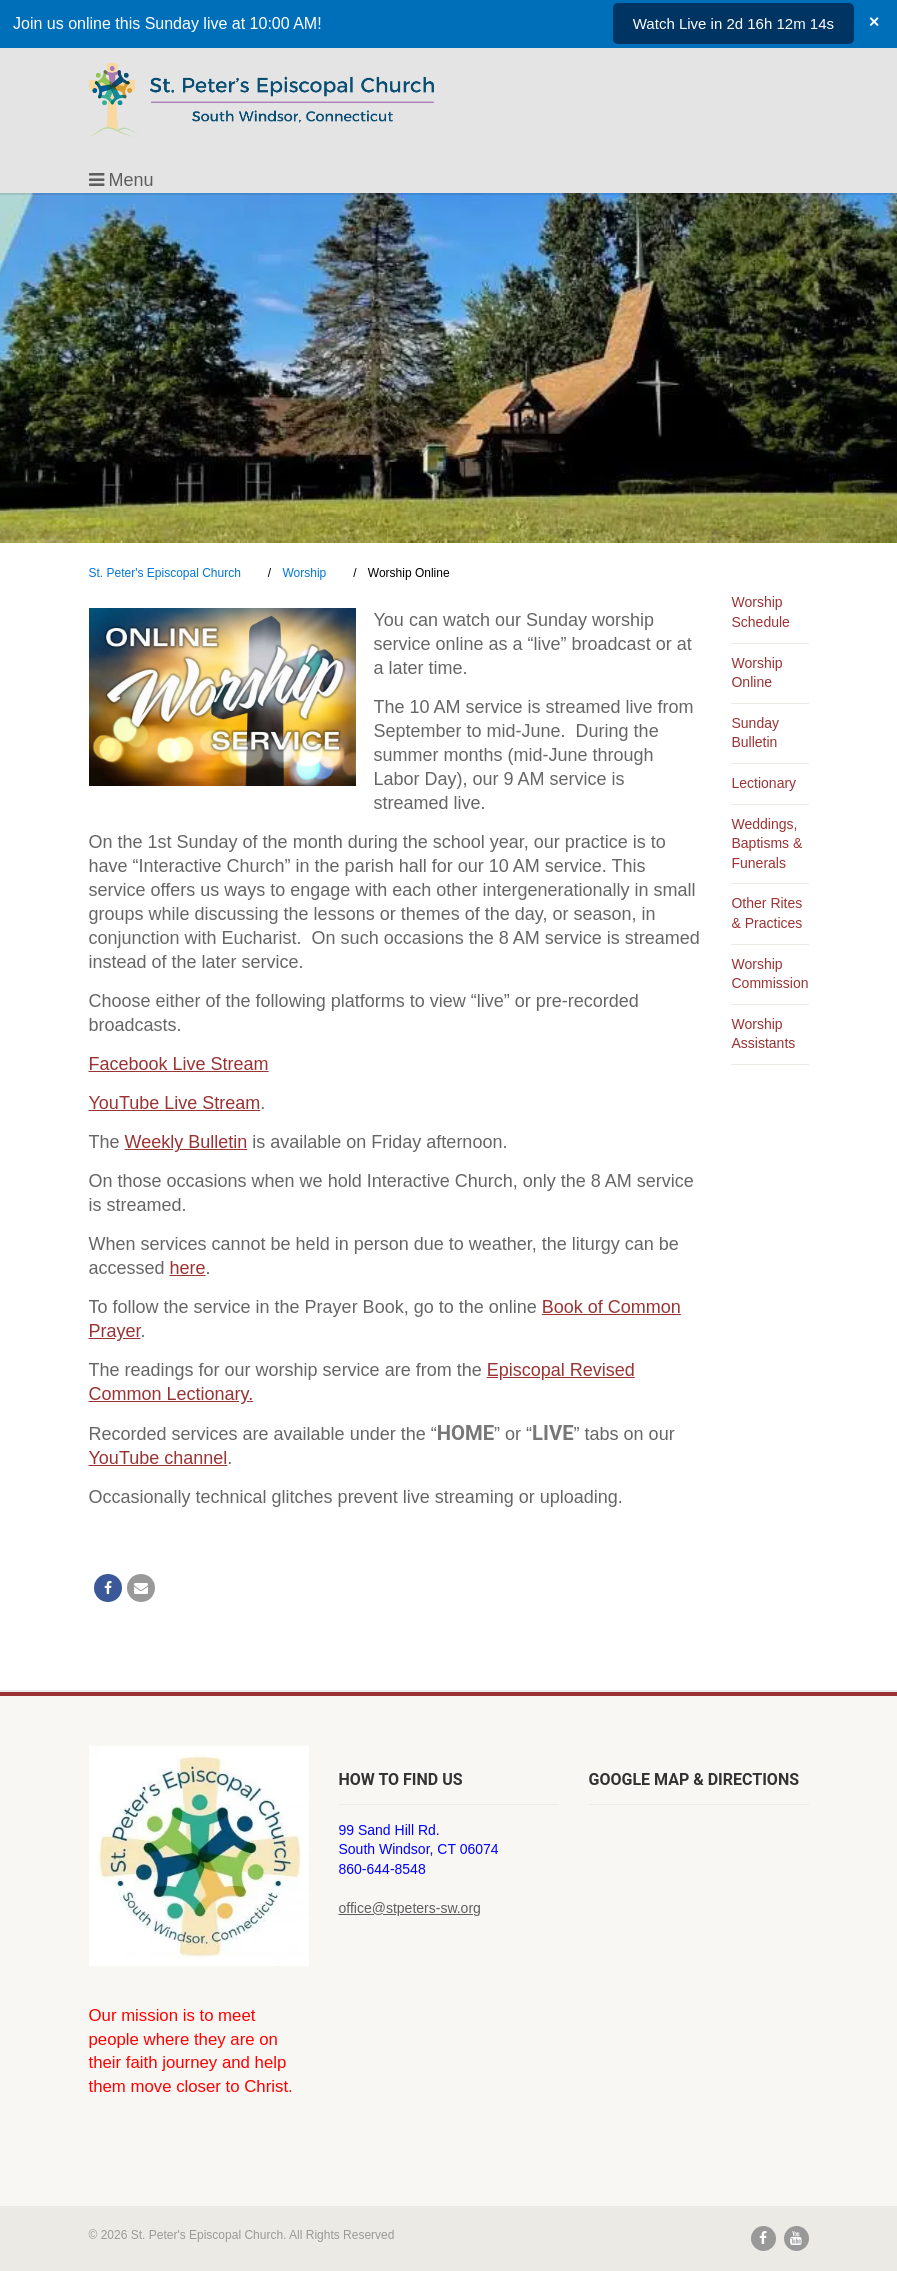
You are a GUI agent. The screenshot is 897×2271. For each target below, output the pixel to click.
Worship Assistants (763, 1034)
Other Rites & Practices (766, 913)
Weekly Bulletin (186, 1142)
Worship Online (756, 673)
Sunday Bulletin (754, 733)
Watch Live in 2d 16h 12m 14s (733, 23)
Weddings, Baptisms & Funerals (766, 843)
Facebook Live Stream (179, 1064)
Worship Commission (769, 974)
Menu (121, 180)
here (188, 1268)
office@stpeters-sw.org (410, 1908)
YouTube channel (158, 1458)
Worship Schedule (760, 612)
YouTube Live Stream (175, 1103)
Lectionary (763, 783)
